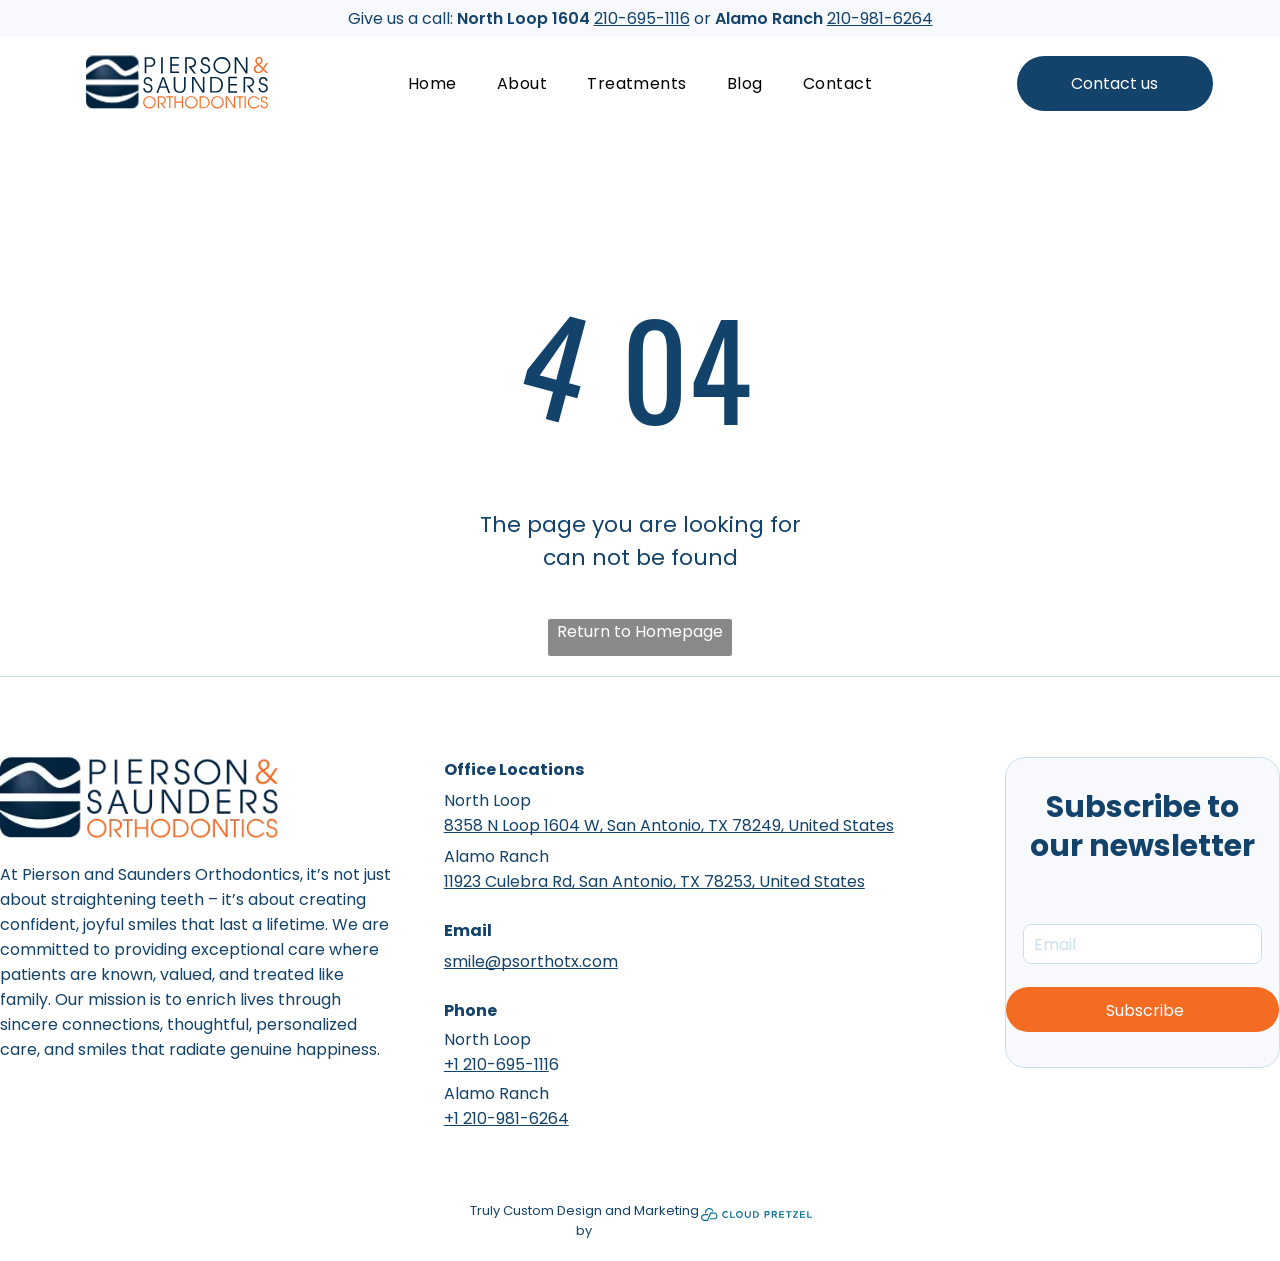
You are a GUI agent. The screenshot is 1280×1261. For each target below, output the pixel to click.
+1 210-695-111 (496, 1064)
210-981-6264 (880, 18)
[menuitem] (432, 83)
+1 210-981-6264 (506, 1118)
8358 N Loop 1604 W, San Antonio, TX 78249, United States (669, 825)
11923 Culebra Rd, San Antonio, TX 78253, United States (654, 881)
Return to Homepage (640, 631)
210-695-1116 (642, 18)
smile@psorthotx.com (531, 961)
